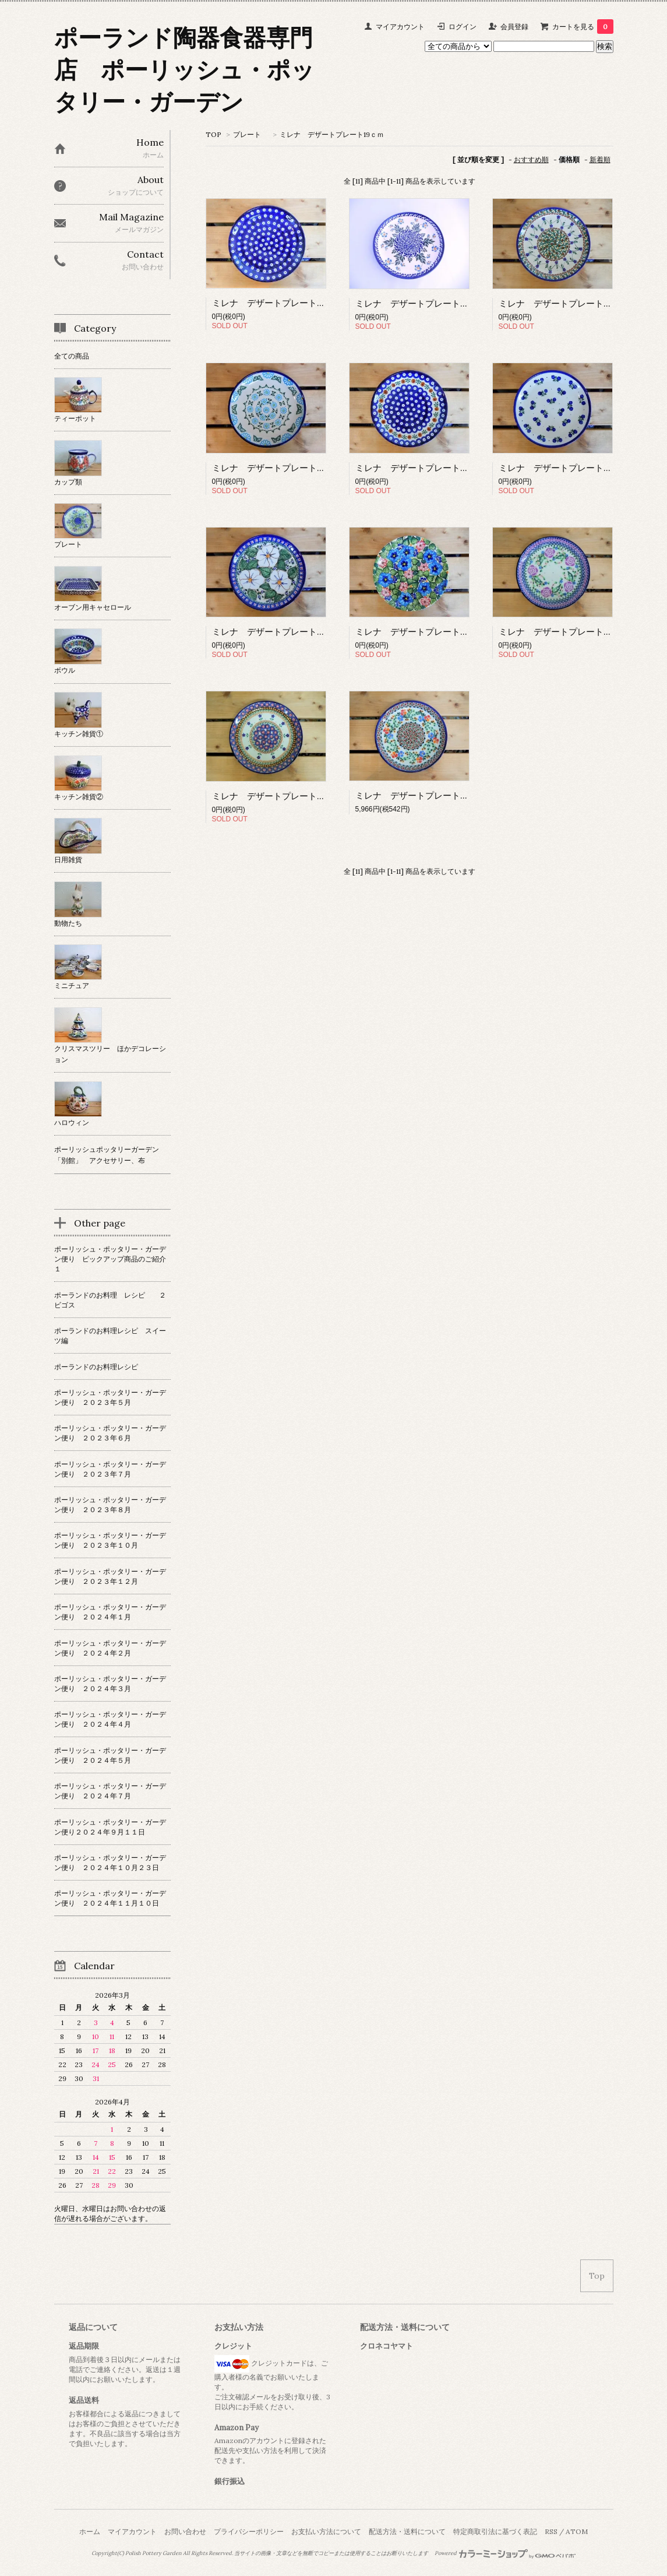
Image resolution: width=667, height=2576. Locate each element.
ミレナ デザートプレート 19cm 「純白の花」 (310, 631)
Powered (505, 2553)
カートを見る (582, 26)
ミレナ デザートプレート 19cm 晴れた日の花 (453, 631)
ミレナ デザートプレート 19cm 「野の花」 (445, 303)
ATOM (577, 2531)
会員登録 (514, 26)
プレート (250, 134)
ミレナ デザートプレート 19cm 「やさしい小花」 (462, 795)
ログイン (463, 26)
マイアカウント (400, 26)
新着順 (600, 159)
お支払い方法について (326, 2531)
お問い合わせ (185, 2531)
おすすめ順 (531, 159)
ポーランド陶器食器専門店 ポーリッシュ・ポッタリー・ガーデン (184, 70)
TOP (213, 134)
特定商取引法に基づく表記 (495, 2531)
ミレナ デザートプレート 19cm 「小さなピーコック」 (324, 302)
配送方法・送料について (407, 2531)
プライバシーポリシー (249, 2531)
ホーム (89, 2531)
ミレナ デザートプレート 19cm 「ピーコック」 (454, 467)
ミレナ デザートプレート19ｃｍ (332, 134)
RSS (551, 2531)
